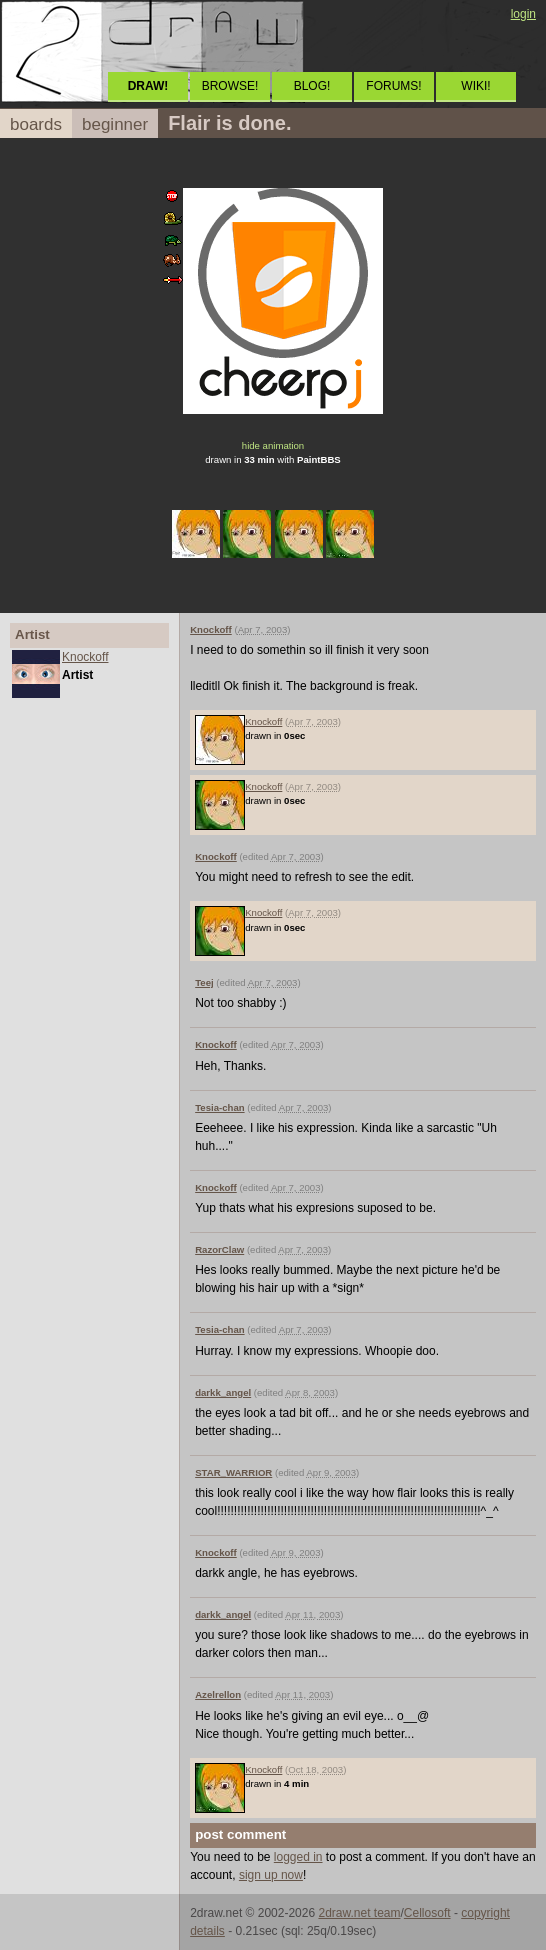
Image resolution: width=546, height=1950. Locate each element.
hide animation (273, 445)
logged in (298, 1857)
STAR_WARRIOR (233, 1472)
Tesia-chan (219, 1107)
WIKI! (475, 86)
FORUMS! (393, 86)
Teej (204, 982)
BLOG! (312, 86)
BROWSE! (230, 86)
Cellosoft (427, 1913)
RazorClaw (219, 1249)
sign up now (271, 1875)
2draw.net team (359, 1913)
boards (36, 124)
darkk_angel (223, 1392)
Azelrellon (218, 1694)
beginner (115, 124)
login (523, 14)
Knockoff (85, 657)
